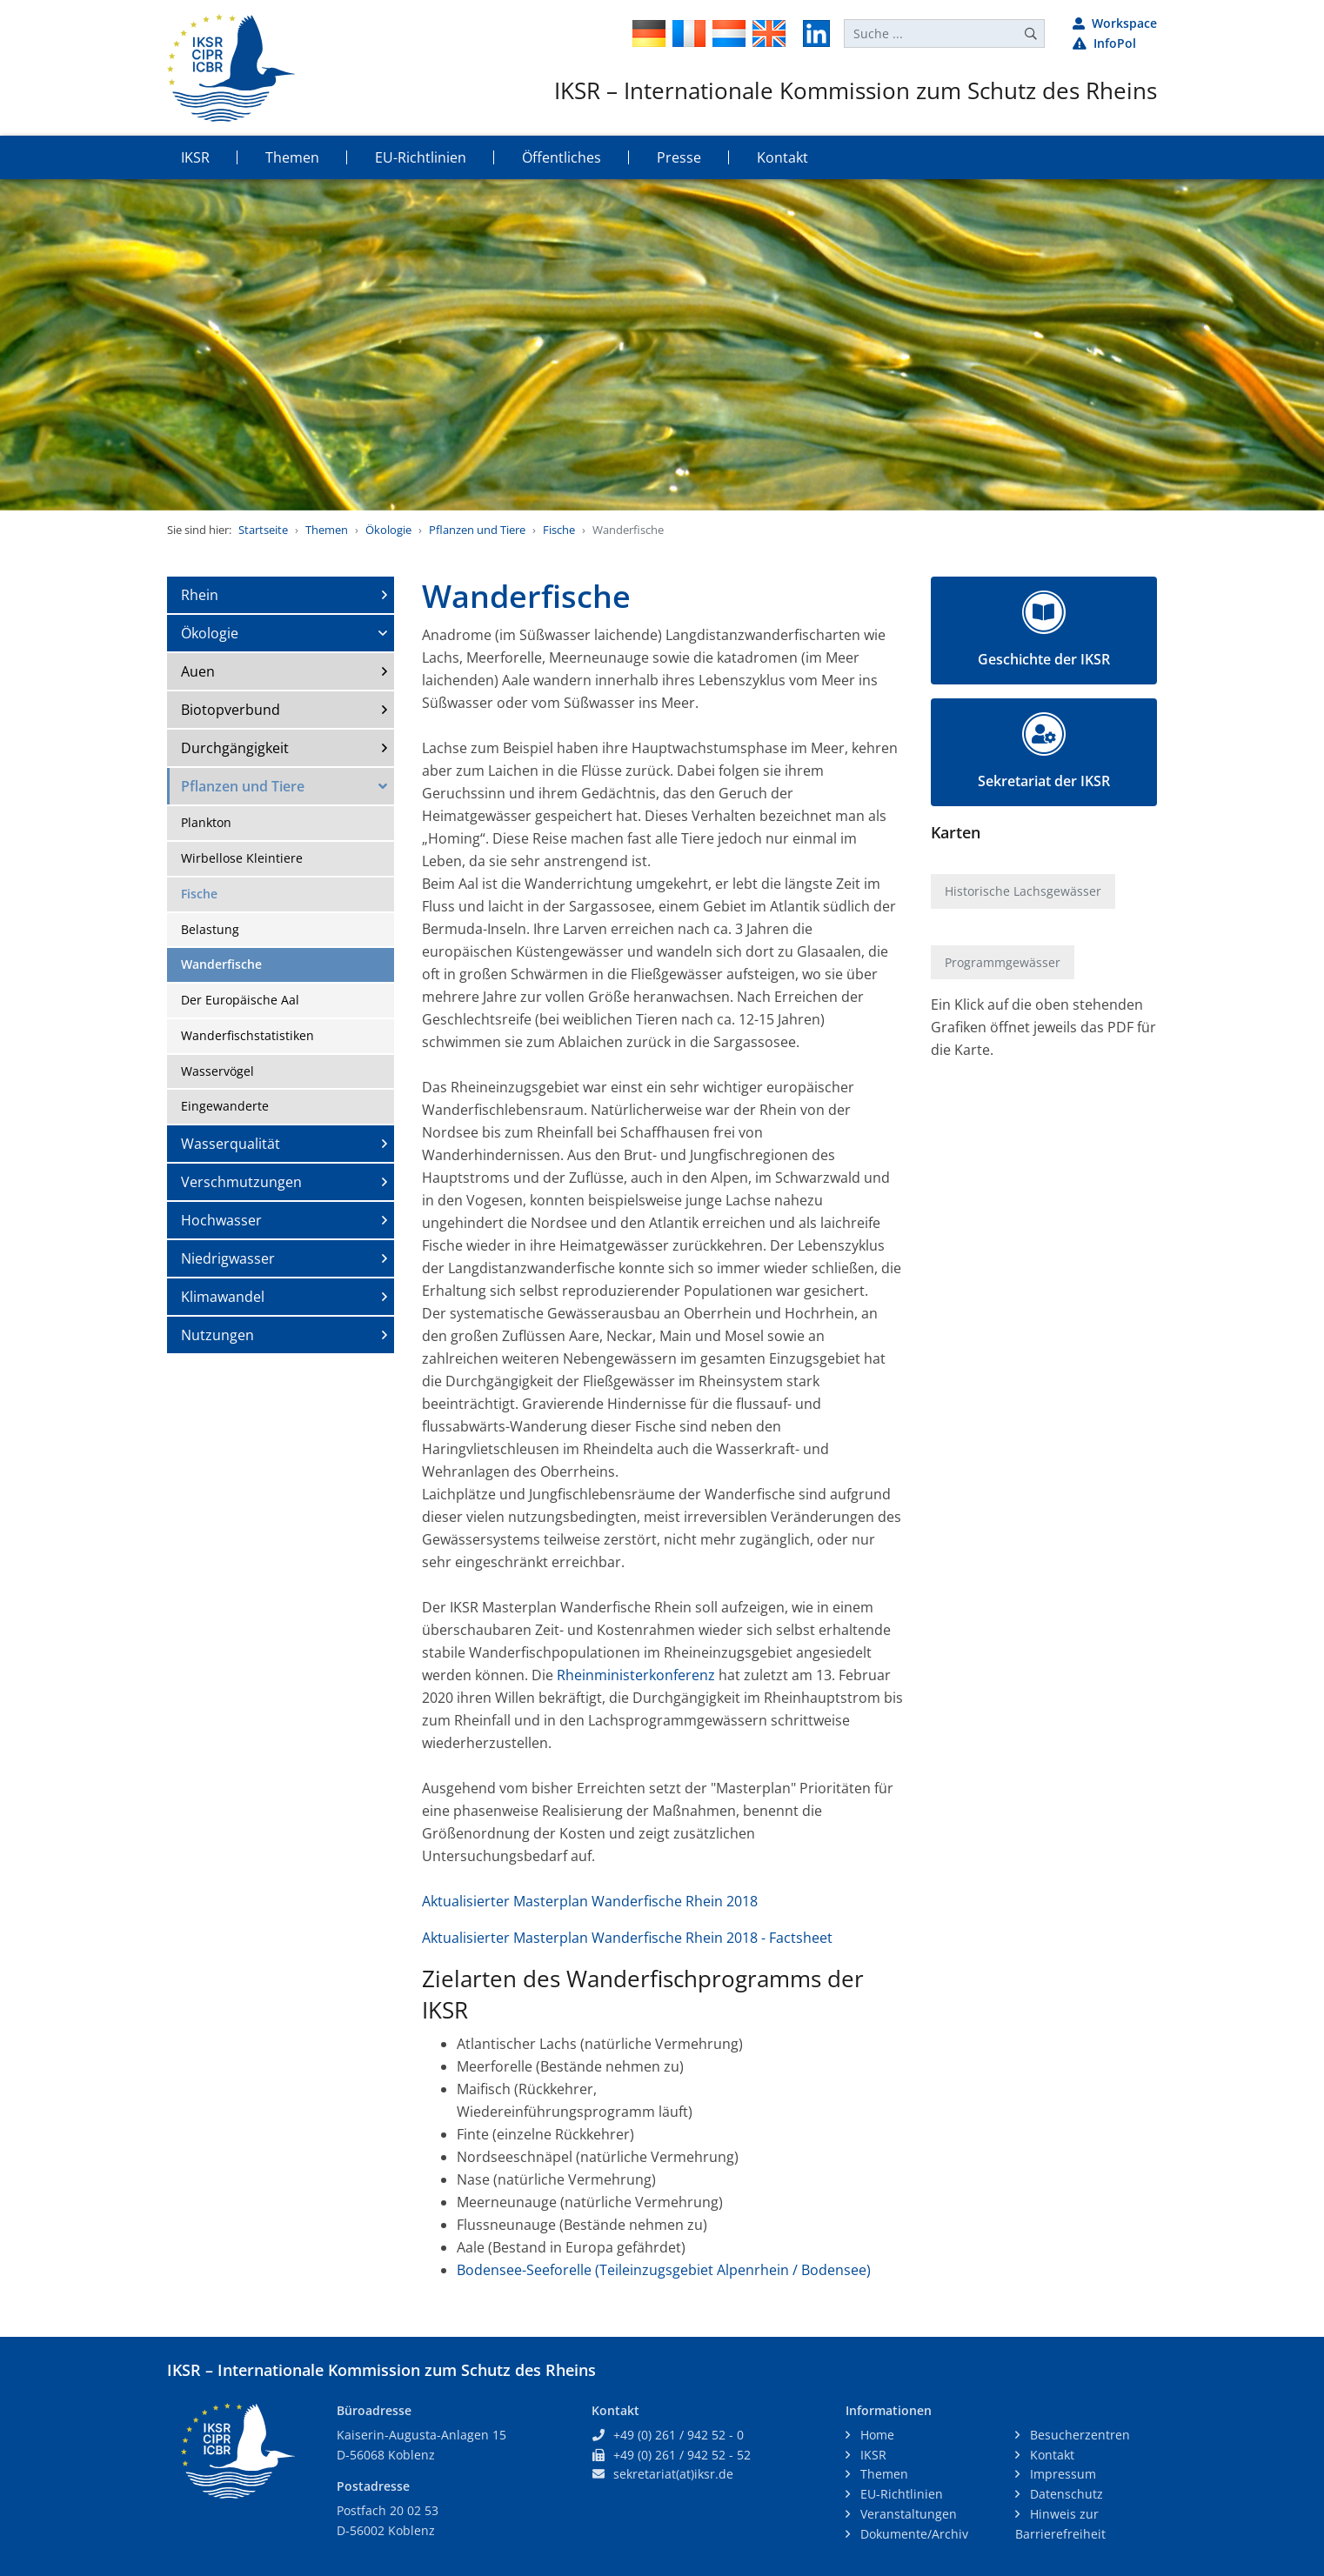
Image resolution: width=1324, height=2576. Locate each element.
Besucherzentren (1078, 2434)
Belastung (210, 929)
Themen (326, 529)
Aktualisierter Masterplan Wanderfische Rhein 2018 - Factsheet (627, 1937)
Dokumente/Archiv (912, 2534)
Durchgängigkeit (235, 747)
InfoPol (1104, 43)
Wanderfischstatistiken (247, 1035)
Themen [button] (292, 157)
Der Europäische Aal (240, 999)
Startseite (263, 529)
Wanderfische (221, 964)
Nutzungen (217, 1335)
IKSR (871, 2454)
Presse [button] (679, 157)
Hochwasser (221, 1220)
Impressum (1061, 2474)
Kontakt (1050, 2454)
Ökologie (388, 529)
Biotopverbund (230, 709)
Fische (559, 529)
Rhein (199, 594)
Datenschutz (1064, 2494)
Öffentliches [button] (561, 157)
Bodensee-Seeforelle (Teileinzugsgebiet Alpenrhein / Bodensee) (664, 2269)
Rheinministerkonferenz (636, 1675)
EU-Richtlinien (900, 2494)
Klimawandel (222, 1296)
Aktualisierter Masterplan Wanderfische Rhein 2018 (590, 1901)
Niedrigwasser (228, 1258)
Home (875, 2434)
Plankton (206, 822)
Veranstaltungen (907, 2514)
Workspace (1115, 23)
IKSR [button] (195, 157)
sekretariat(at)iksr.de (673, 2474)
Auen (198, 671)
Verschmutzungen (241, 1181)
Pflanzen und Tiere (477, 529)
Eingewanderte (225, 1106)
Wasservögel (217, 1071)
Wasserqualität (230, 1143)
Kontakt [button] (782, 157)
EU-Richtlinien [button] (420, 157)
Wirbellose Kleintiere (242, 858)
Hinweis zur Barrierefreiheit (1060, 2524)
